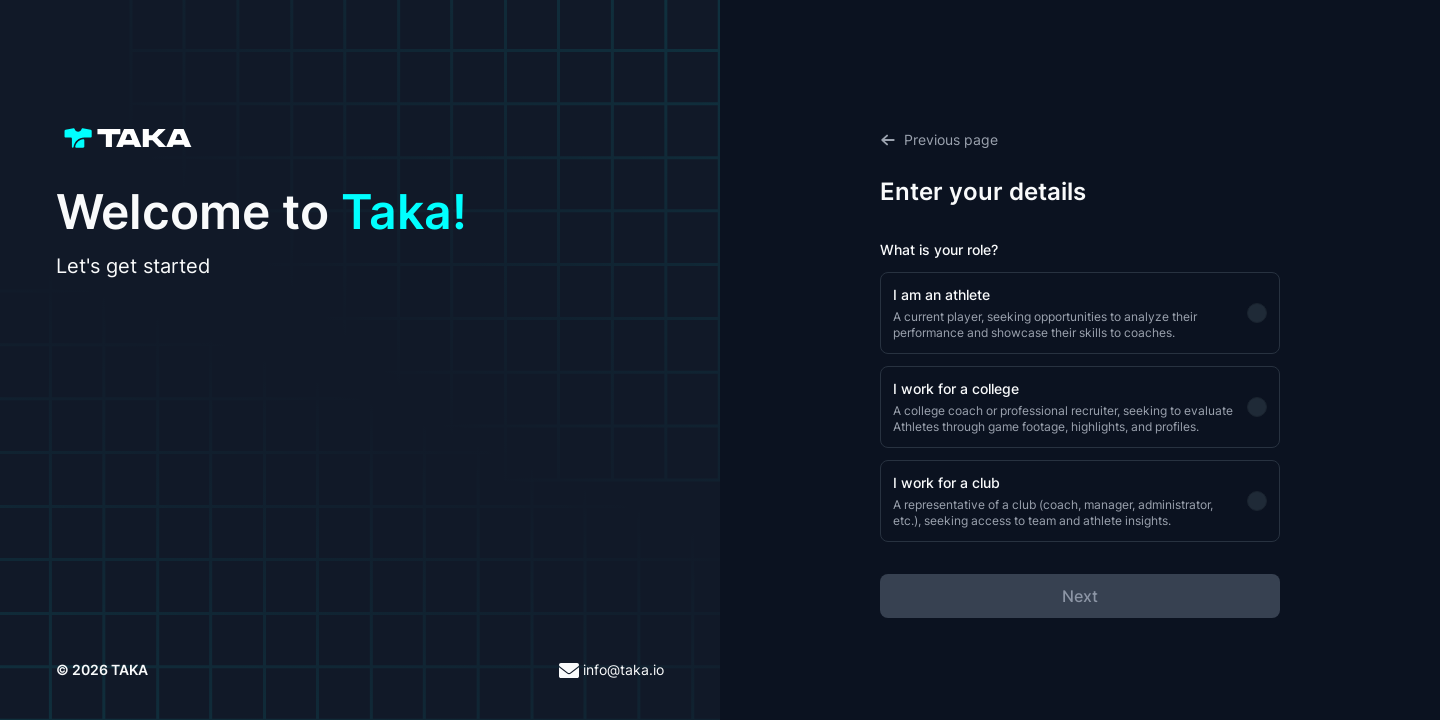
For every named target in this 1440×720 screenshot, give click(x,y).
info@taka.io (611, 670)
